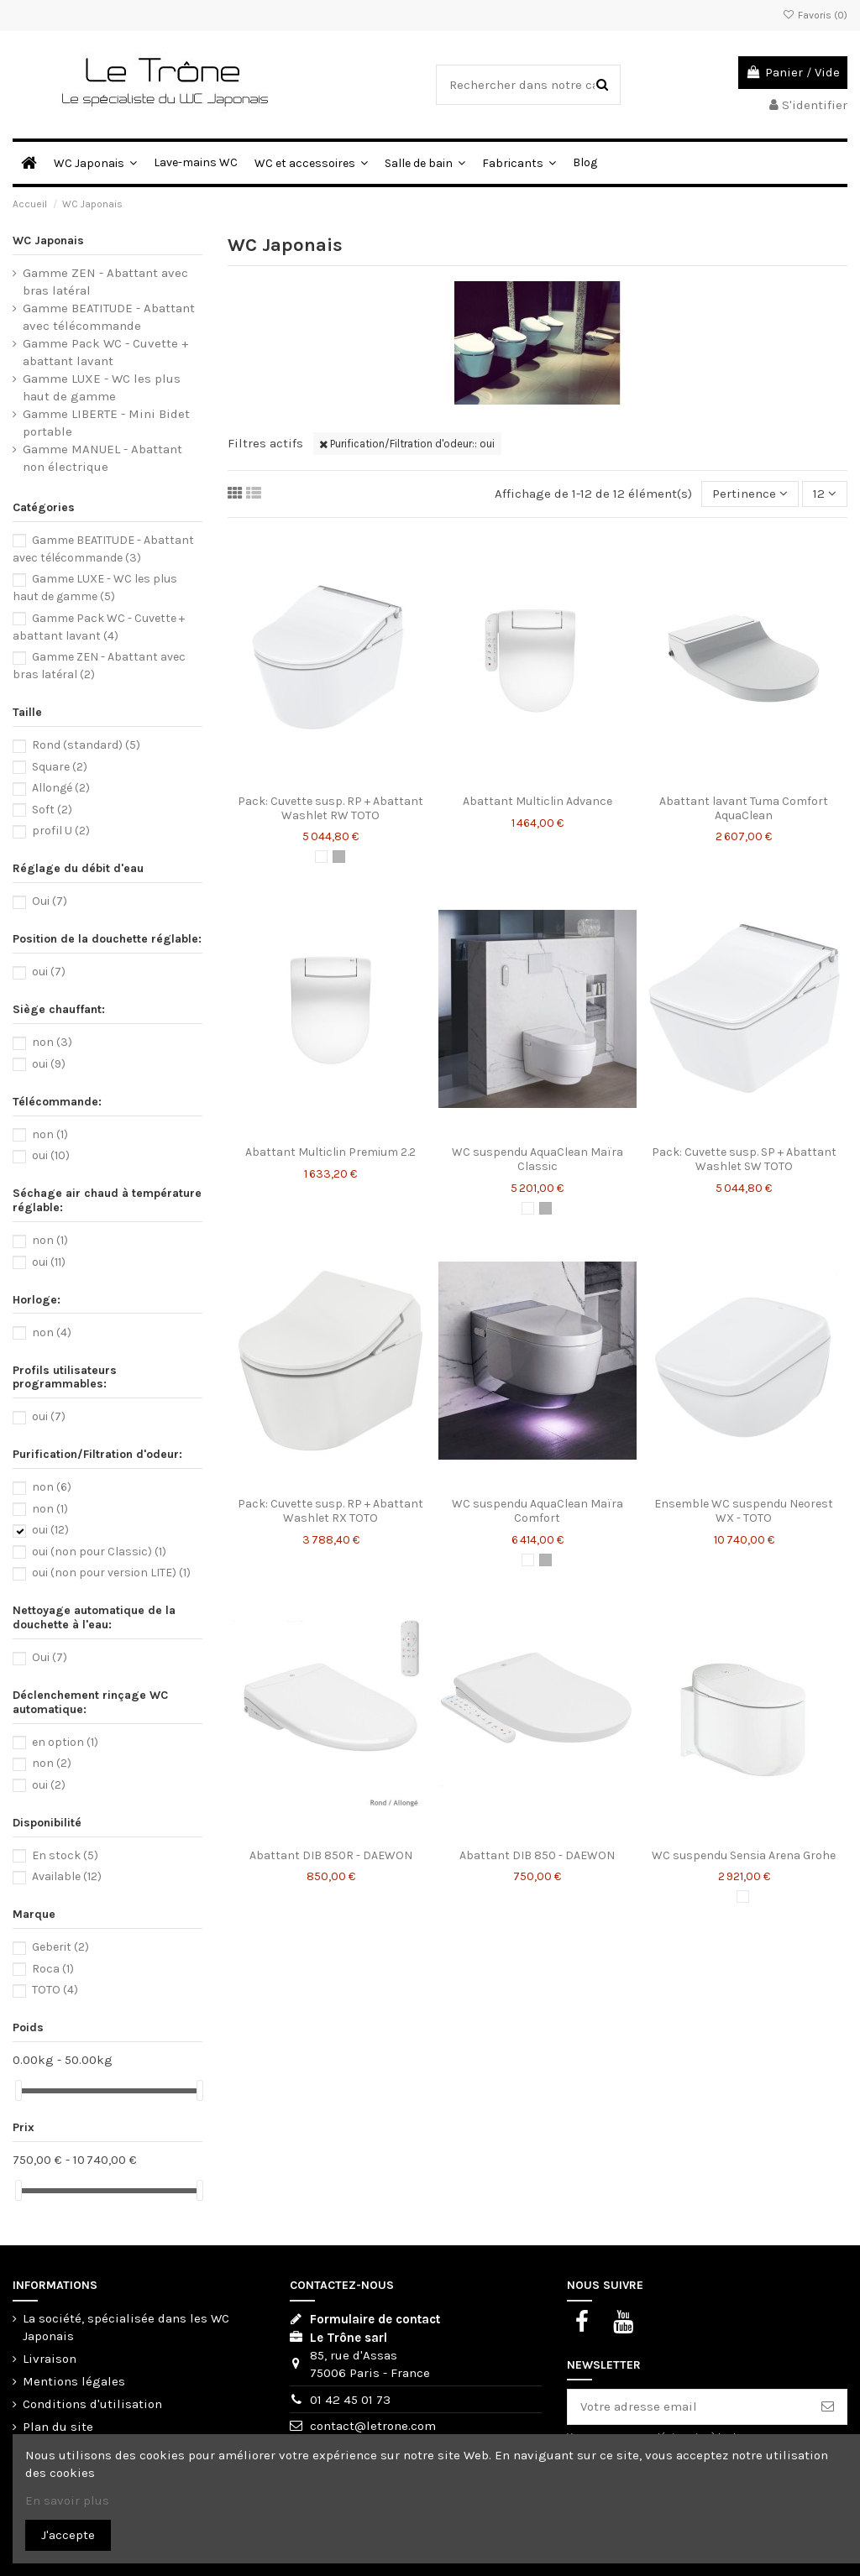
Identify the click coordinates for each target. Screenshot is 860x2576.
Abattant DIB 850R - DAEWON (330, 1855)
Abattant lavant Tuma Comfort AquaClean (743, 808)
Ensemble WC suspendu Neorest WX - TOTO (743, 1511)
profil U (61, 830)
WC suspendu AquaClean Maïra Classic (537, 1159)
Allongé (61, 788)
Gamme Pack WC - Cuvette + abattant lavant (105, 352)
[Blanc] (321, 856)
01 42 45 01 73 (350, 2399)
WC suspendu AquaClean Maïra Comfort (537, 1511)
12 (824, 493)
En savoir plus (67, 2500)
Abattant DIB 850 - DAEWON (537, 1855)
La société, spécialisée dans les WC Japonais (126, 2327)
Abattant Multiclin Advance (537, 801)
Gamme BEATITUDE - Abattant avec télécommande (109, 316)
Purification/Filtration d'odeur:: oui (407, 443)
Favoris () (815, 15)
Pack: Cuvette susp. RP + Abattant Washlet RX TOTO (330, 1511)
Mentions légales (74, 2381)
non (52, 1042)
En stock (65, 1855)
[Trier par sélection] (750, 494)
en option (65, 1742)
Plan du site (58, 2426)
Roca (53, 1969)
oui (49, 971)
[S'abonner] (828, 2407)
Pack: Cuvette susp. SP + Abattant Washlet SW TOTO (744, 1159)
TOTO (55, 1990)
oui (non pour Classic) (99, 1551)
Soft (52, 809)
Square (59, 767)
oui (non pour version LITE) (111, 1572)
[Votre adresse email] (688, 2407)
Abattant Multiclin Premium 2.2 (330, 1152)
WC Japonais (48, 240)
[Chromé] (339, 856)
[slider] (18, 2090)
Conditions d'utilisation (92, 2403)
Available (67, 1876)
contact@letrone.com (373, 2425)
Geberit (60, 1947)
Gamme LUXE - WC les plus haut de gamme (102, 387)
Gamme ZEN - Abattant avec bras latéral (105, 281)
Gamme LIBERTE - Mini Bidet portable (106, 422)
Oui (49, 901)
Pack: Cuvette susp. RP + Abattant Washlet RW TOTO (330, 808)
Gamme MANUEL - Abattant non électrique (102, 458)
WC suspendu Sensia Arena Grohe (744, 1855)
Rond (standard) (86, 745)
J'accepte (68, 2534)
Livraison (49, 2358)
